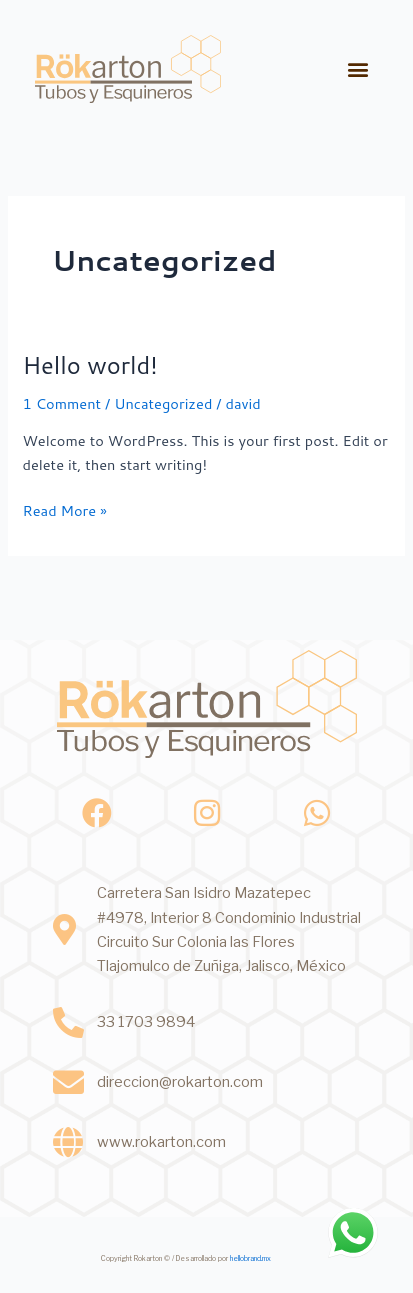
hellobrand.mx (250, 1258)
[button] (358, 68)
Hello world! (89, 365)
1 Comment (61, 403)
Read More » (64, 510)
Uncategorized (163, 403)
